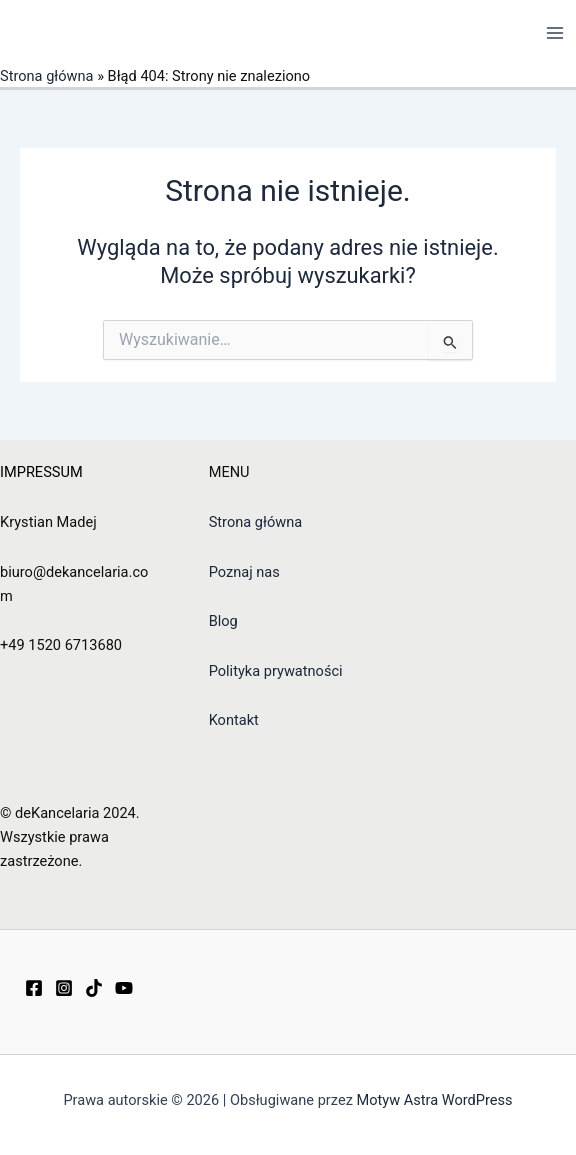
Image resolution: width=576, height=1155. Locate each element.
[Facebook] (34, 988)
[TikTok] (94, 988)
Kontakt (234, 720)
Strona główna (47, 76)
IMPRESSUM (41, 472)
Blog (223, 621)
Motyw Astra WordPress (435, 1100)
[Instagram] (64, 988)
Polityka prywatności (276, 671)
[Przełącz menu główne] (555, 33)
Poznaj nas (244, 572)
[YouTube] (124, 988)
